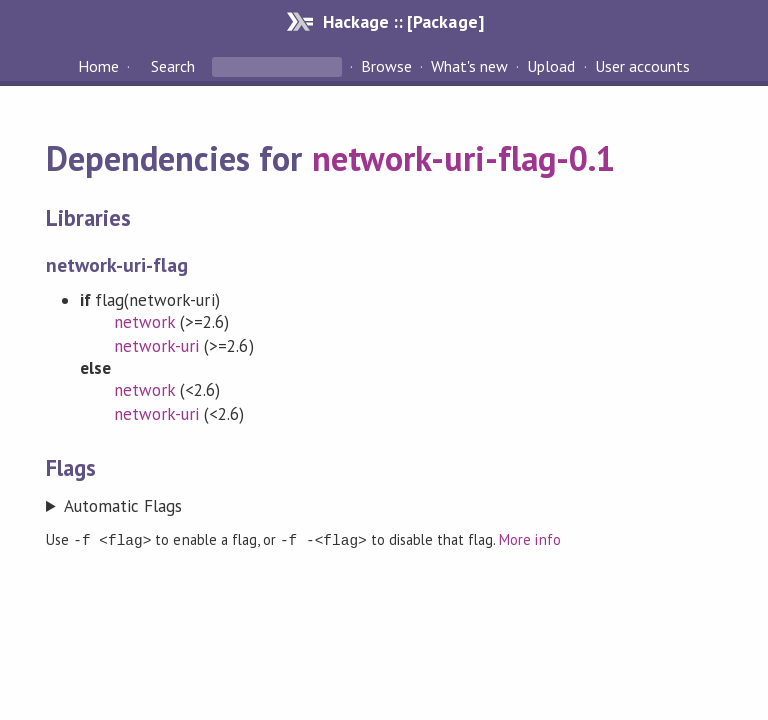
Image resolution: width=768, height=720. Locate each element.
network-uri (156, 346)
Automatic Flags (123, 506)
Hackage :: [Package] (403, 21)
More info (529, 539)
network (144, 322)
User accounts (642, 66)
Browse (386, 66)
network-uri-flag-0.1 (463, 158)
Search (173, 66)
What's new (469, 66)
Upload (551, 66)
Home (98, 66)
